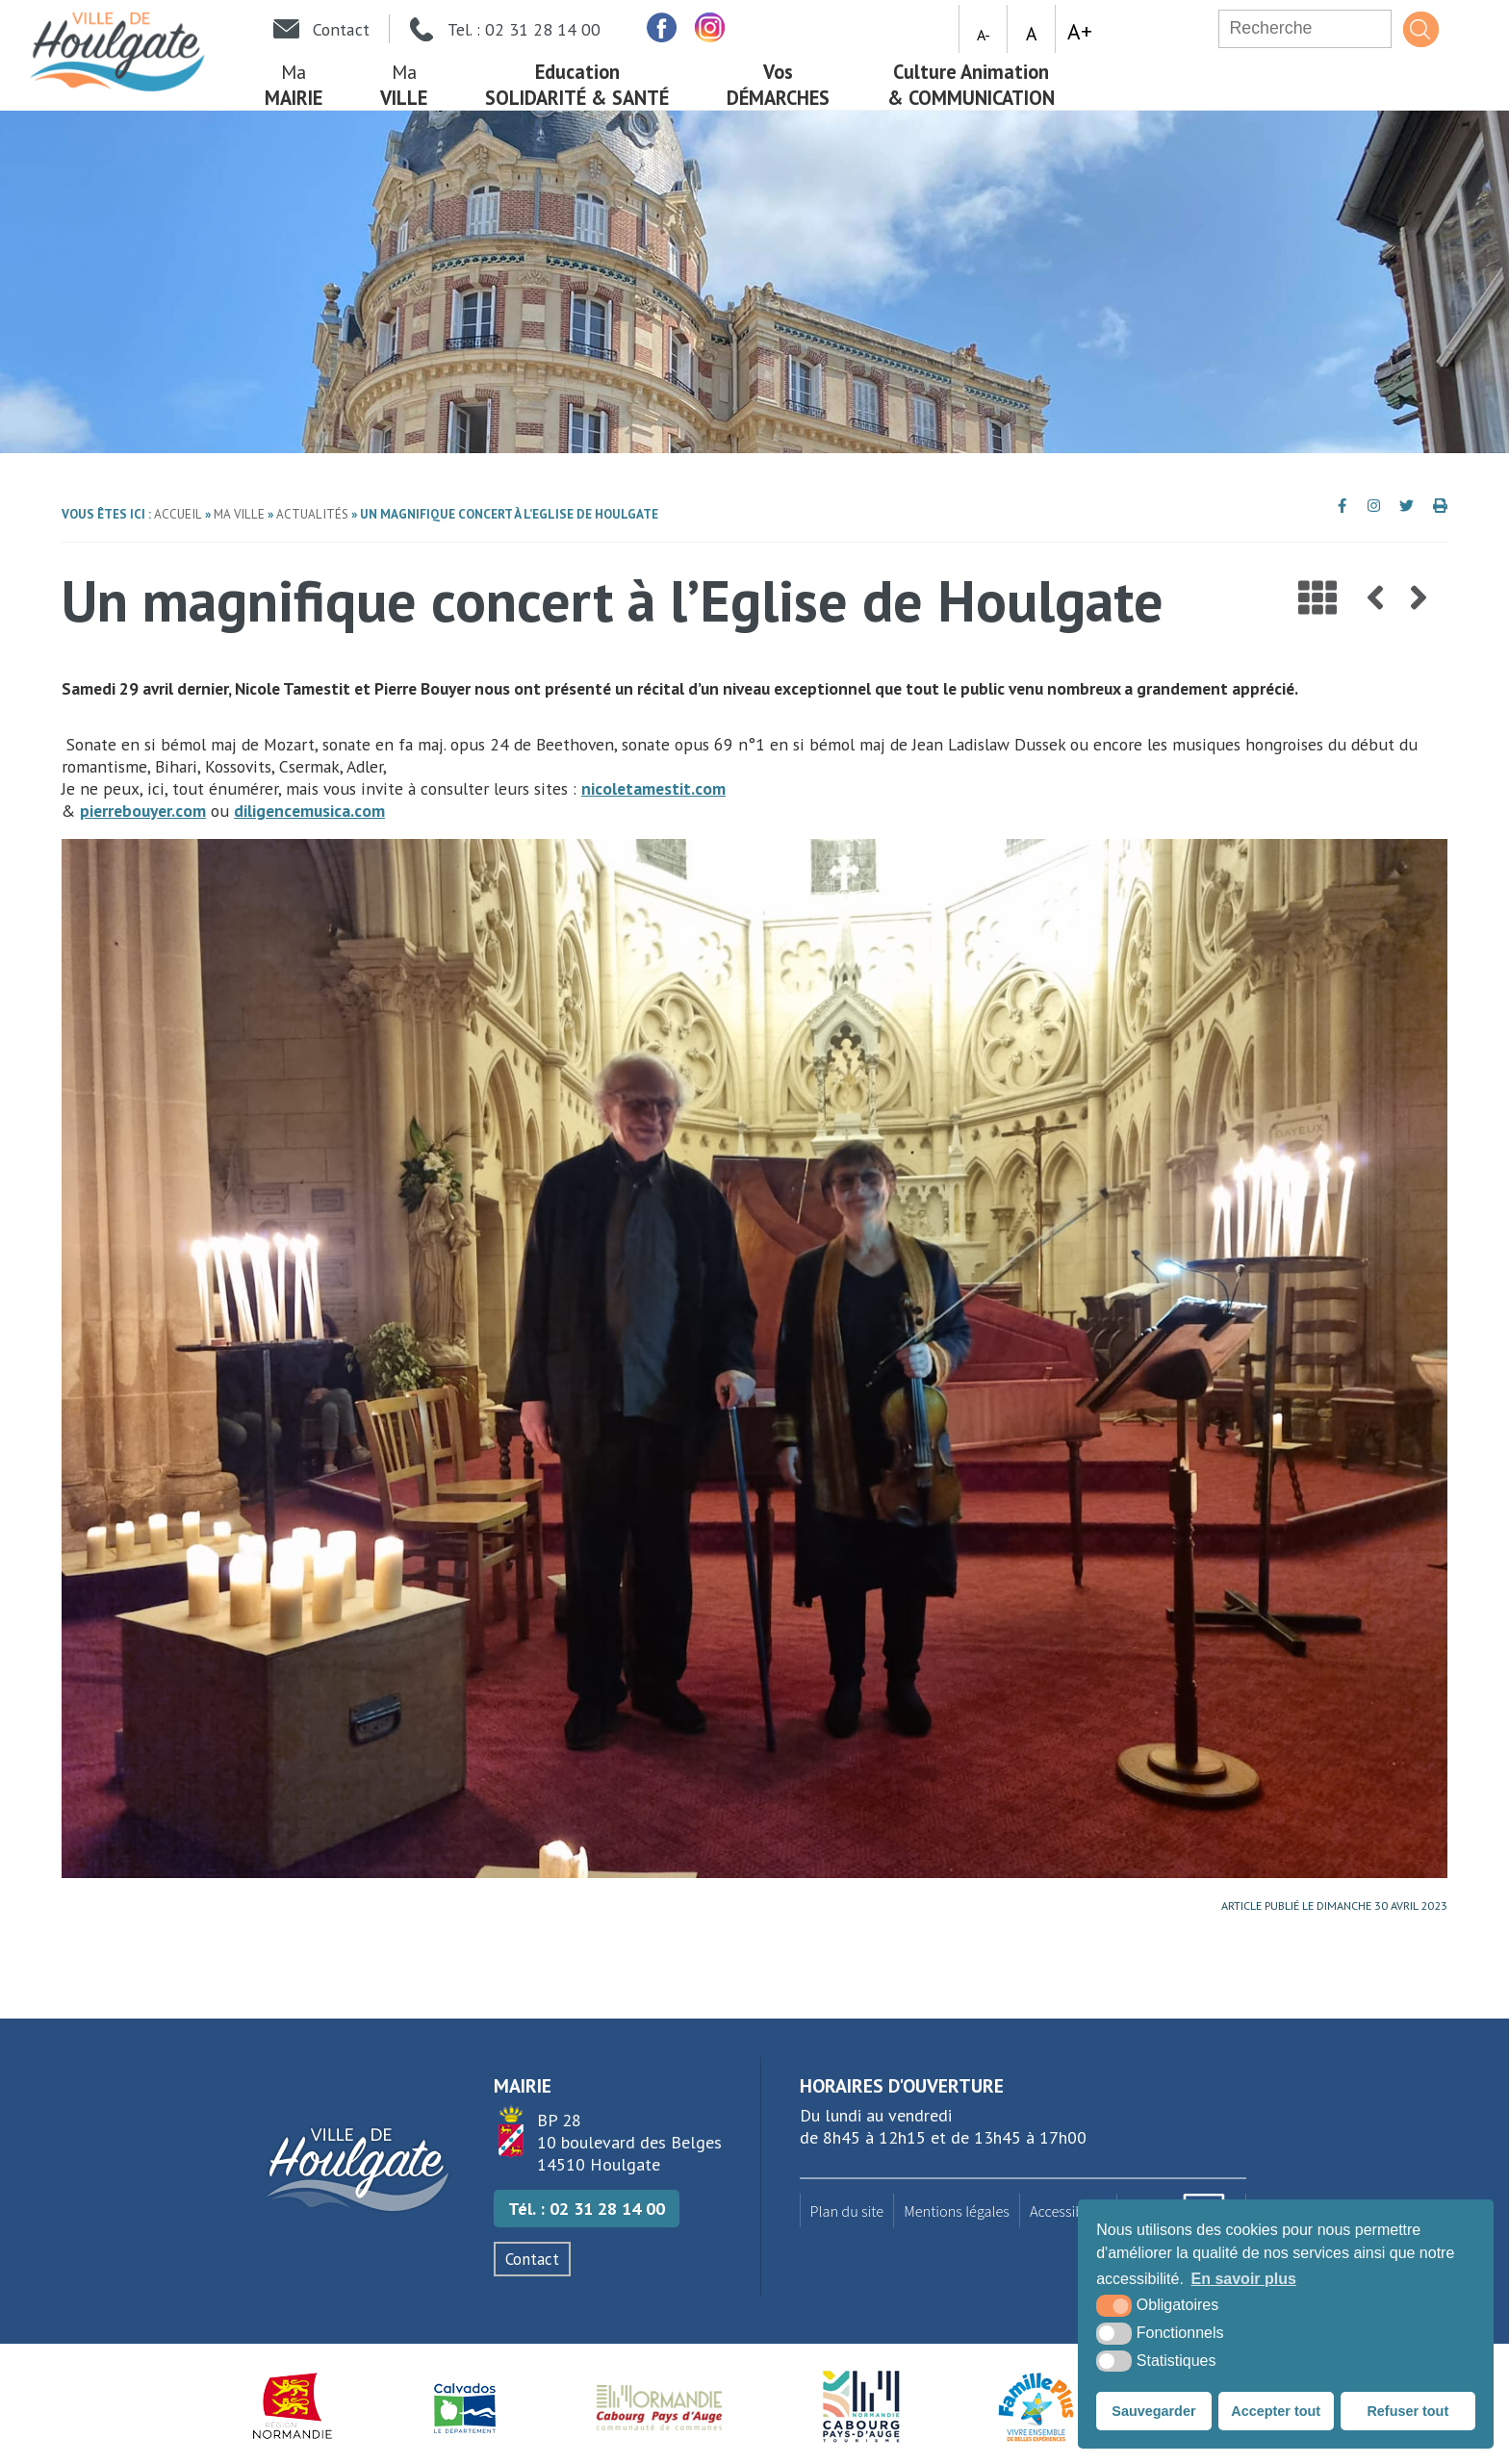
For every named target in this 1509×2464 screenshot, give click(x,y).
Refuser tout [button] (1407, 2411)
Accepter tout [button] (1275, 2411)
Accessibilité (1068, 2211)
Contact (532, 2259)
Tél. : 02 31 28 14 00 (586, 2208)
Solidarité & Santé (577, 85)
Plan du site (847, 2211)
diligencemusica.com (309, 811)
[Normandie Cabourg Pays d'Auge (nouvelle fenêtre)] (659, 2406)
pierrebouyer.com (143, 811)
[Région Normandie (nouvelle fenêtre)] (293, 2406)
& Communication (971, 85)
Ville (403, 85)
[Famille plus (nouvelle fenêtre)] (1036, 2406)
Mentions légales (957, 2211)
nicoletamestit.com (653, 788)
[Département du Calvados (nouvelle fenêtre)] (464, 2406)
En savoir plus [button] (1243, 2279)
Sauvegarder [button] (1153, 2411)
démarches (778, 85)
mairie (293, 85)
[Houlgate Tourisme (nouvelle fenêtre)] (861, 2406)
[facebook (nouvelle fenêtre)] (661, 27)
